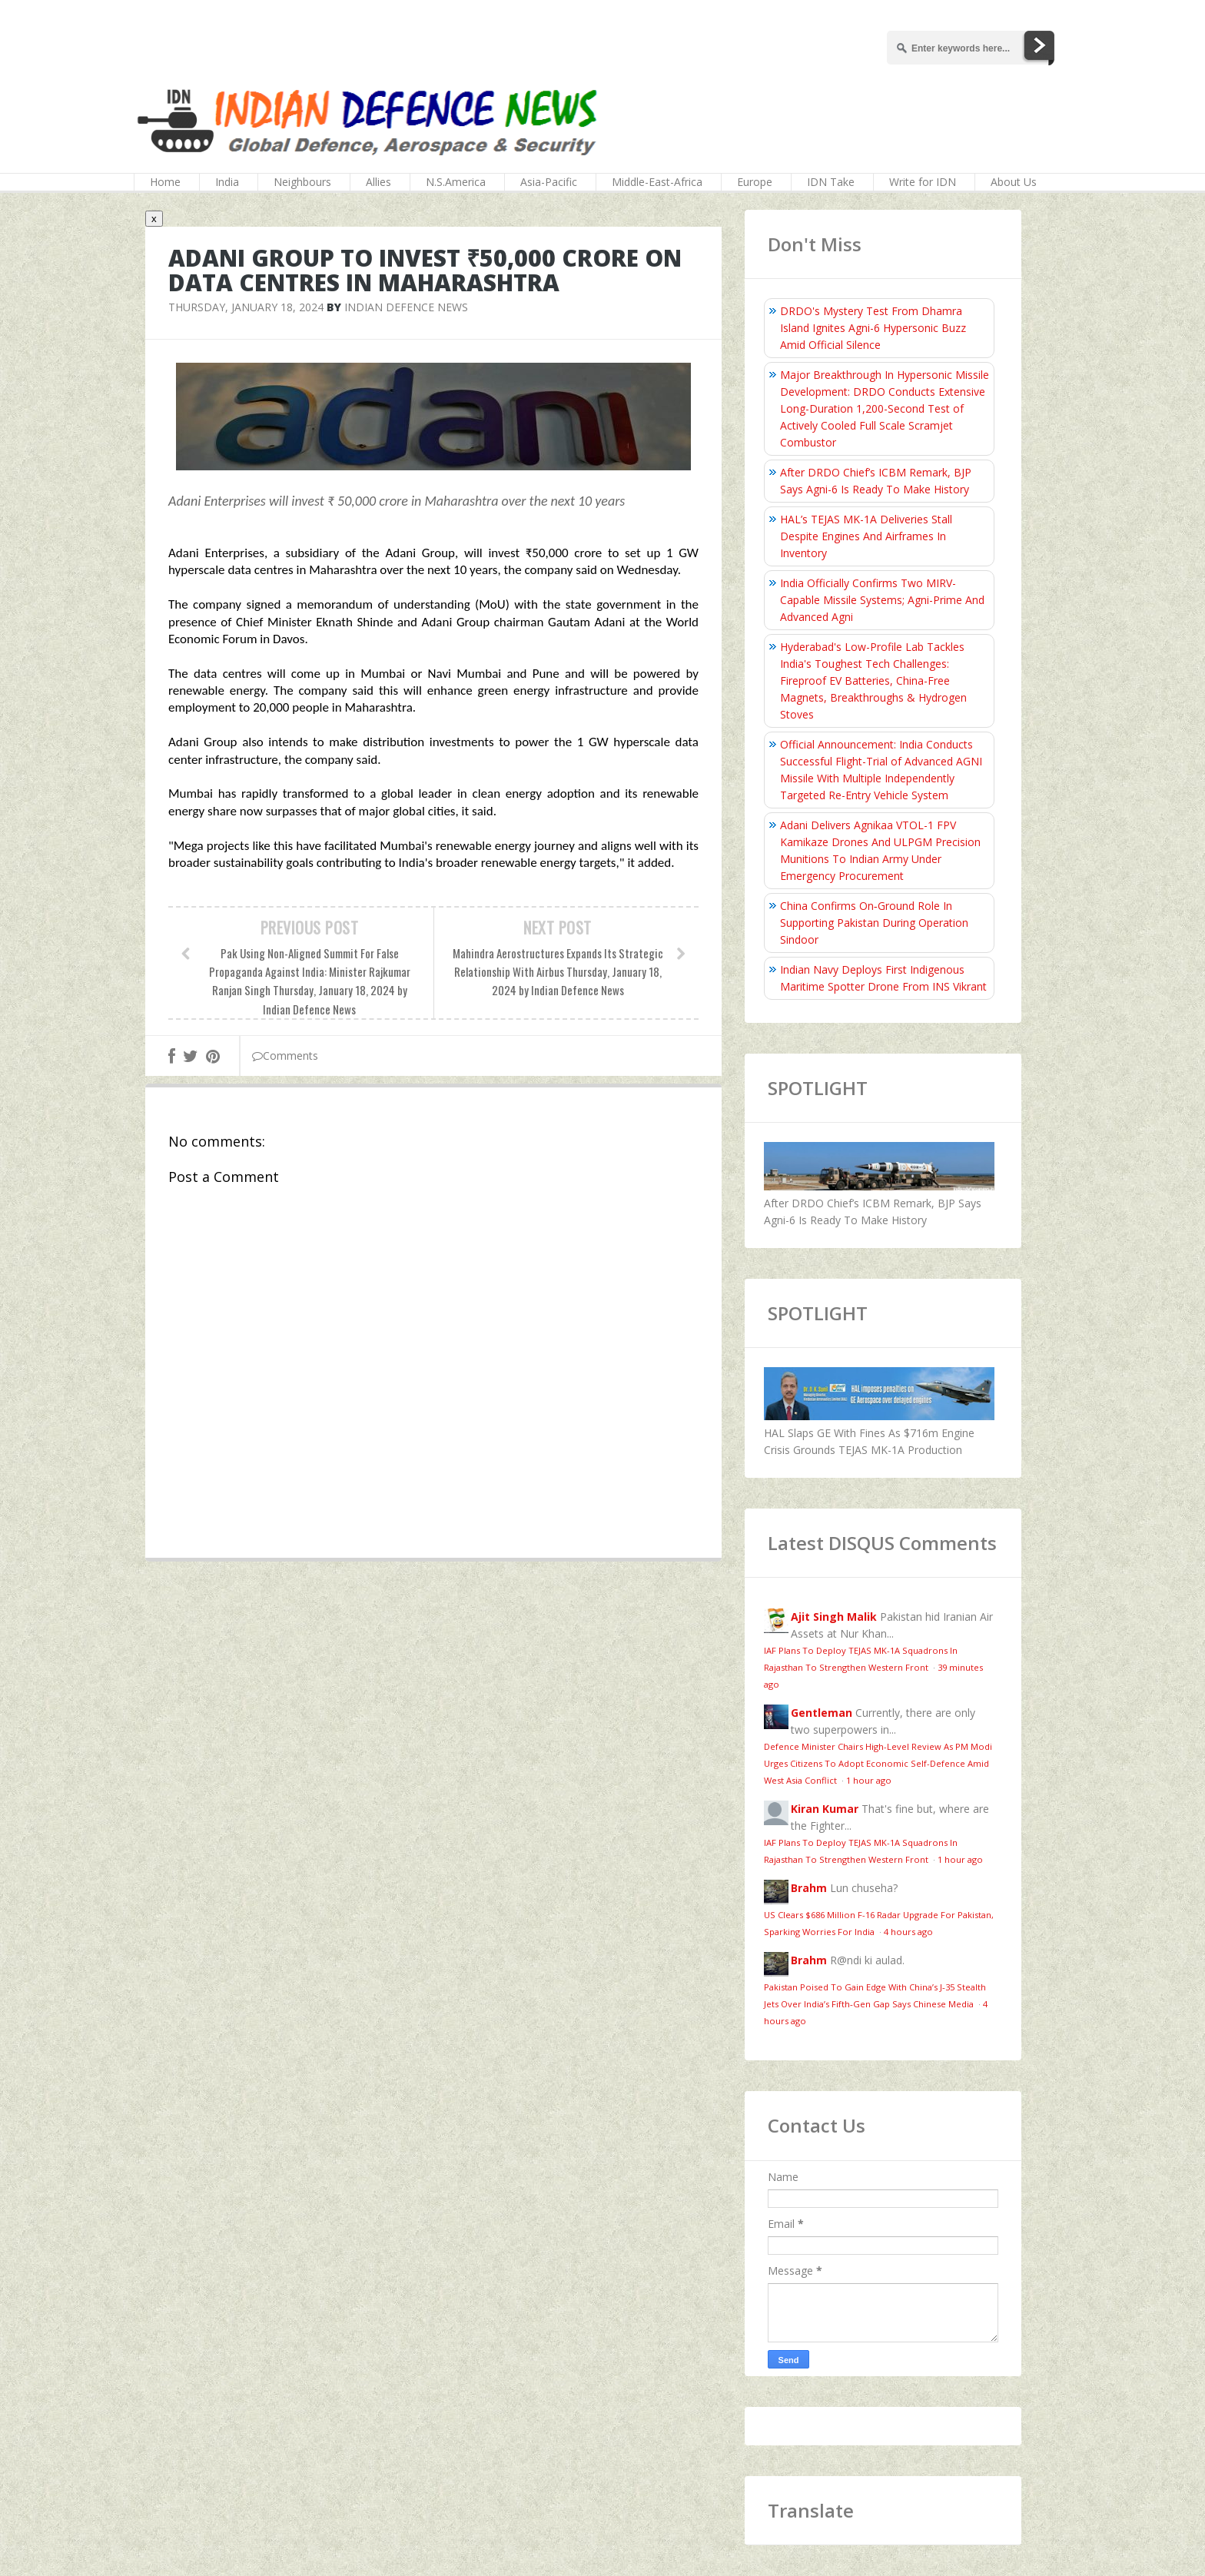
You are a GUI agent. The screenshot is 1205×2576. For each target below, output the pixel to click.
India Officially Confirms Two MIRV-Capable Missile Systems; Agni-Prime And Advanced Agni (882, 600)
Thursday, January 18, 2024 (246, 307)
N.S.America (456, 181)
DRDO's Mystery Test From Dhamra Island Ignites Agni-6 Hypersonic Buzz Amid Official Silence (873, 328)
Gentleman (821, 1712)
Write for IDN (922, 181)
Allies (378, 181)
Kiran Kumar (824, 1808)
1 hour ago (868, 1780)
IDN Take (831, 181)
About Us (1014, 181)
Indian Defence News (406, 307)
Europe (754, 181)
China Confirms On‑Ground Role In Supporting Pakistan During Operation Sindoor (874, 922)
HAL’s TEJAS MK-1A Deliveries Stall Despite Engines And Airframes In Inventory (866, 536)
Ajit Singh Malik (834, 1616)
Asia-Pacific (548, 181)
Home (165, 181)
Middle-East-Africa (657, 181)
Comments (285, 1055)
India (227, 181)
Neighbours (302, 181)
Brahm (809, 1888)
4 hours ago (908, 1931)
